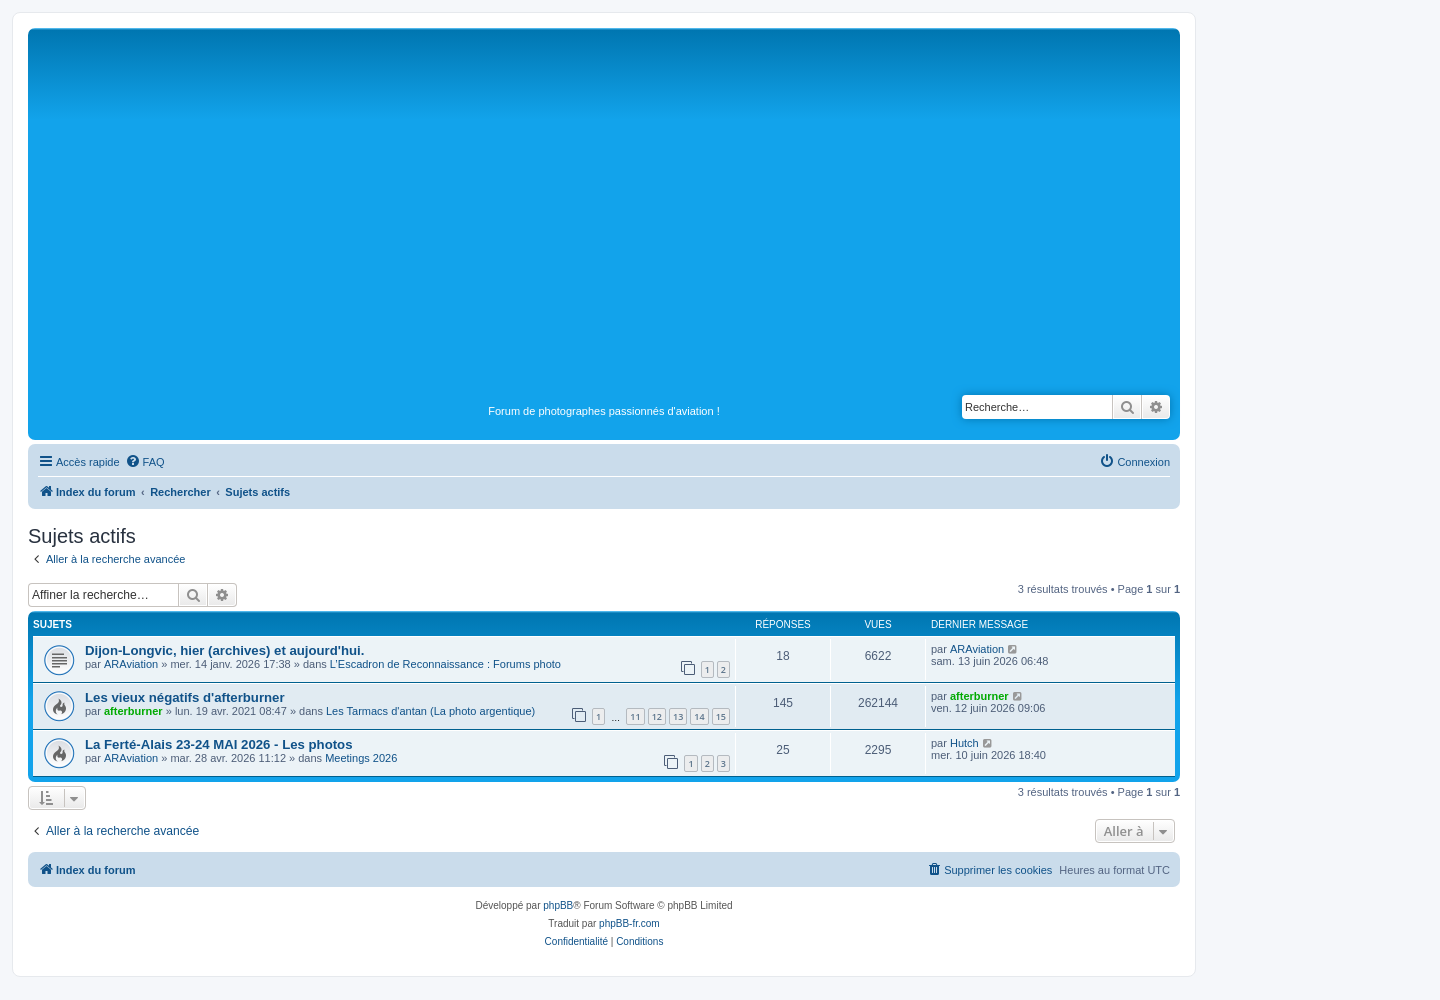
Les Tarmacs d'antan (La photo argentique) (430, 711)
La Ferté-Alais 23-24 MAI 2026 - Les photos (219, 744)
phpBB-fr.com (629, 923)
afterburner (133, 711)
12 (657, 716)
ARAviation (131, 664)
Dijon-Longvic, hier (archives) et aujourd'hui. (224, 650)
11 (635, 716)
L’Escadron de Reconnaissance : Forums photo (445, 664)
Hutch (964, 743)
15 (721, 716)
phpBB (558, 905)
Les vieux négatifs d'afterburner (185, 697)
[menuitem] (145, 462)
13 (678, 716)
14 (699, 716)
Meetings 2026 (361, 758)
